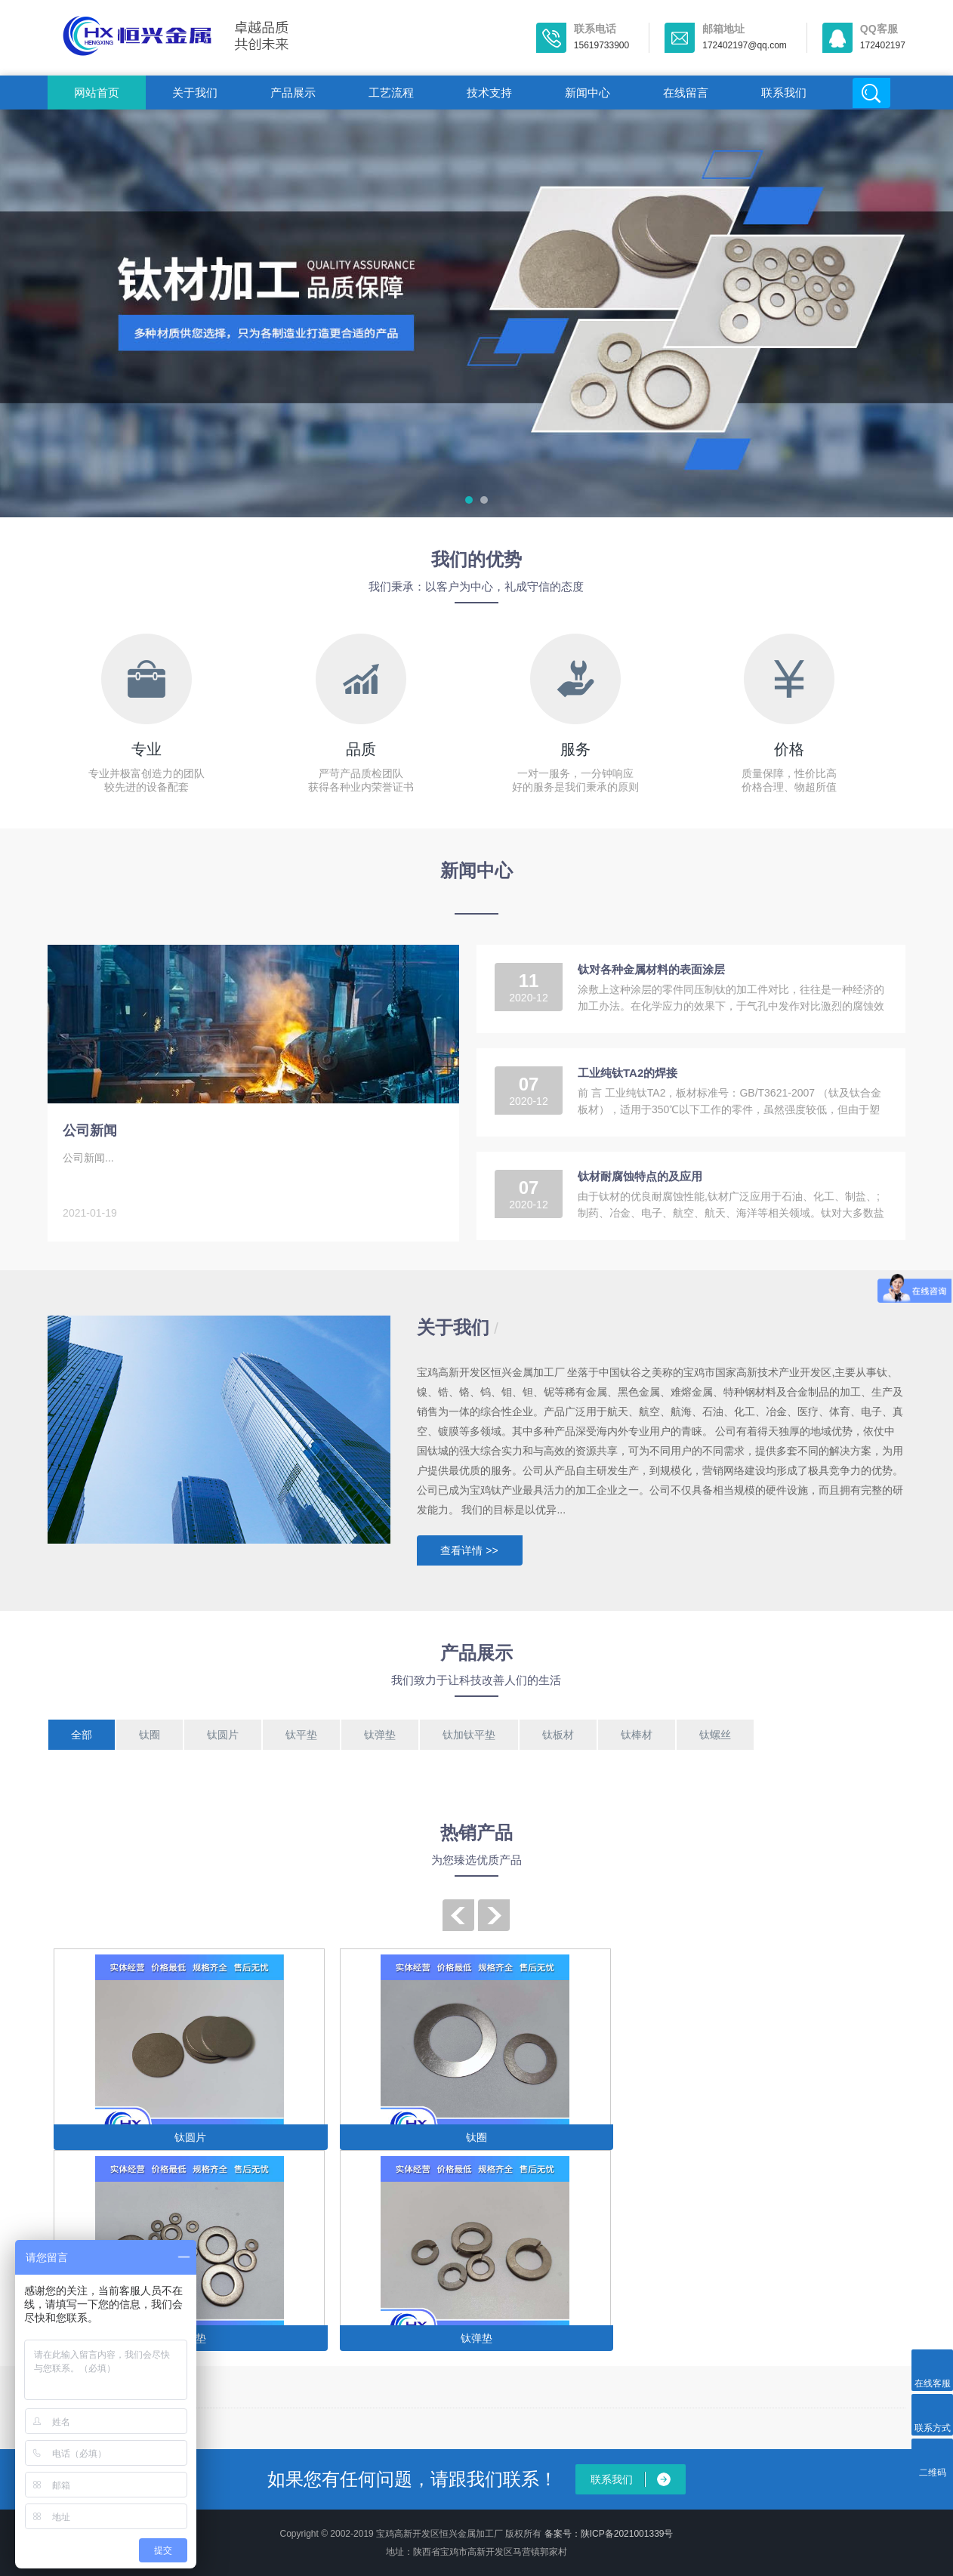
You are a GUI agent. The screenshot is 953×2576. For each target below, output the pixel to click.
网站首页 (96, 92)
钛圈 (149, 1735)
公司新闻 (90, 1130)
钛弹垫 (380, 1735)
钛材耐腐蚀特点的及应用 (640, 1176)
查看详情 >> (469, 1550)
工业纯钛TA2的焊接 (627, 1072)
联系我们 (784, 92)
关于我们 (194, 92)
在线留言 (685, 92)
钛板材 (558, 1735)
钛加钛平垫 (469, 1735)
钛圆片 (223, 1735)
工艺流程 (391, 92)
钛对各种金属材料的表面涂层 (651, 969)
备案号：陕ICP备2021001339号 (609, 2533)
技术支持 (489, 92)
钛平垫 (301, 1735)
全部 (81, 1735)
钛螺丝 (715, 1735)
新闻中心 (587, 92)
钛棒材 (636, 1735)
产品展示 (293, 92)
